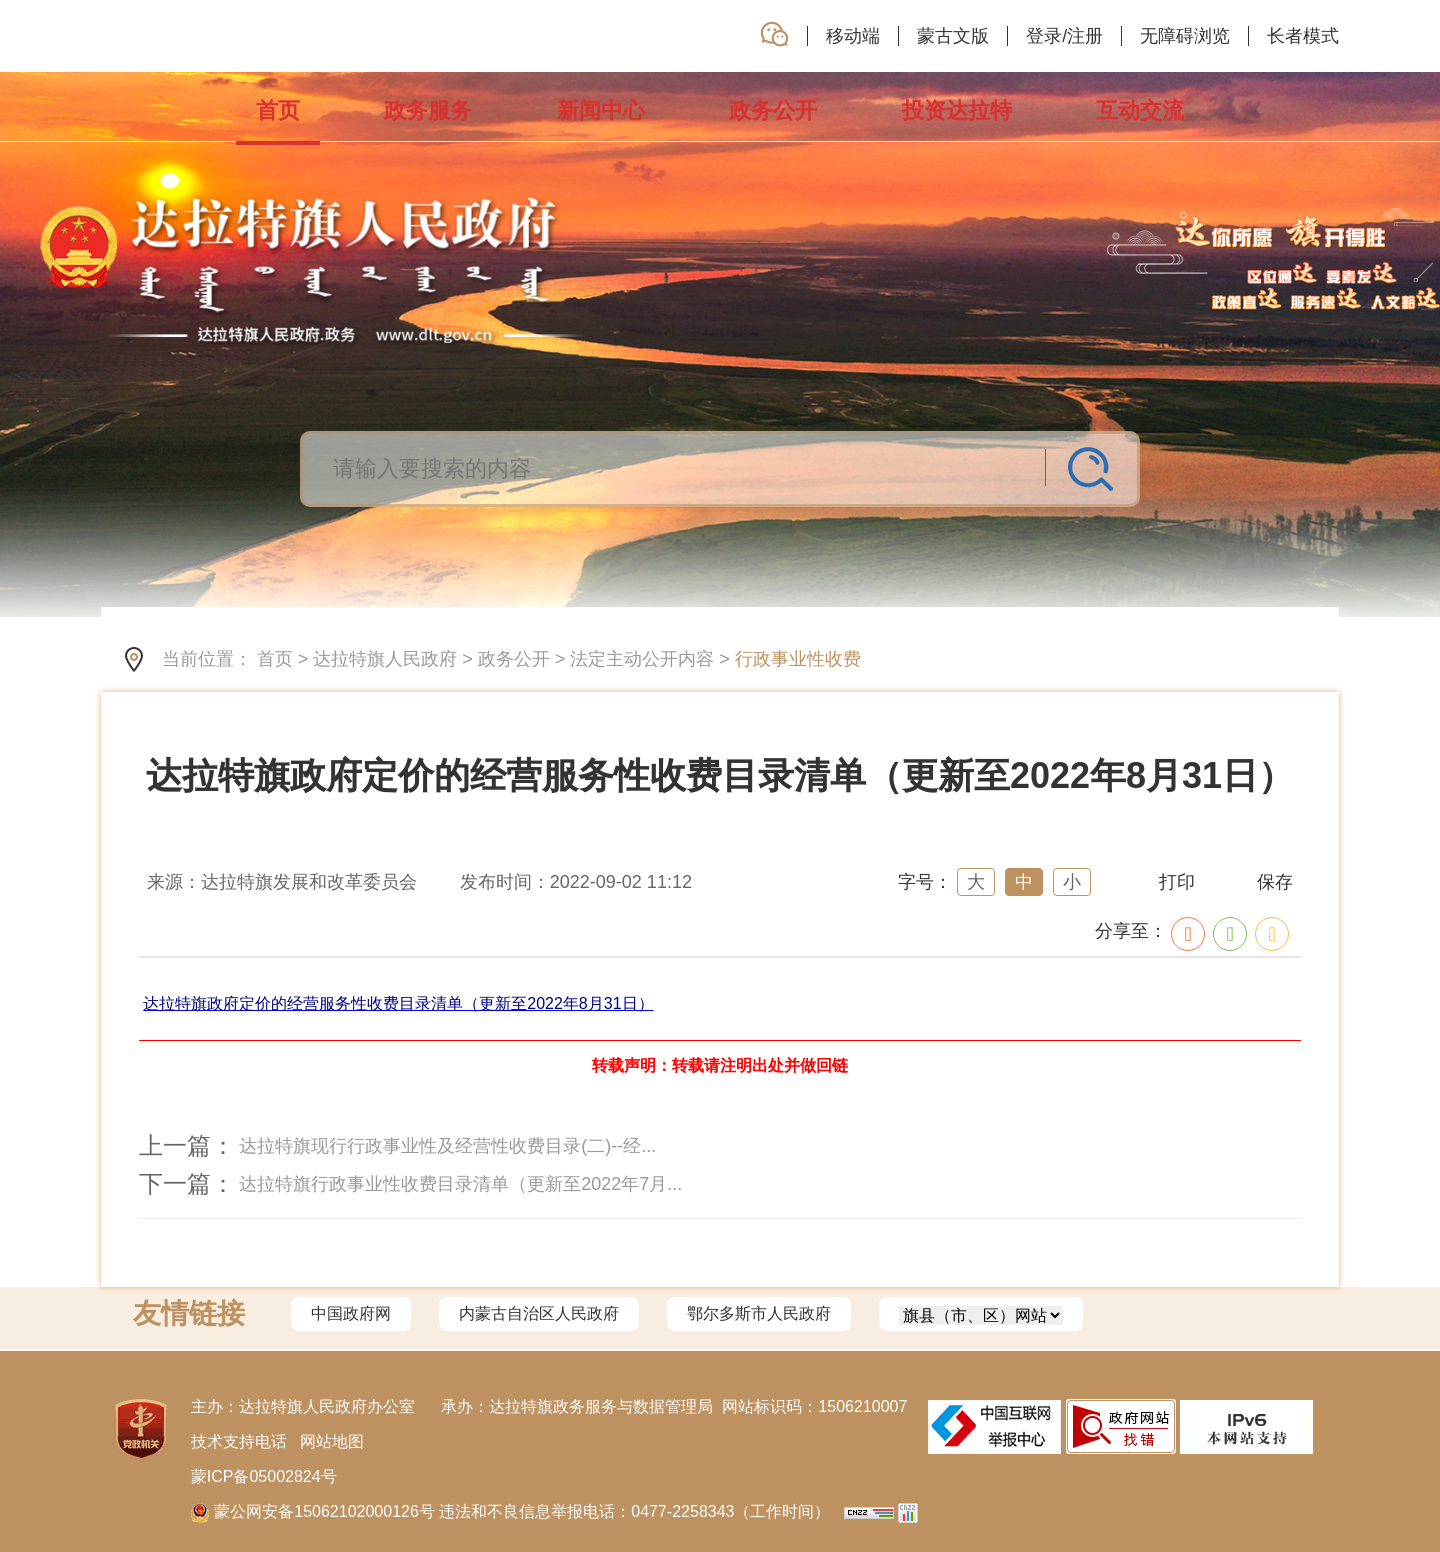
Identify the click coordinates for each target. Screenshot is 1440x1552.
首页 (278, 119)
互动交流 (1140, 110)
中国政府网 (351, 1313)
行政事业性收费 (798, 659)
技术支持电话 (239, 1441)
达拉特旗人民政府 (385, 659)
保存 (1275, 882)
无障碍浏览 (1185, 36)
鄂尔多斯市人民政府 (759, 1313)
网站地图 (332, 1441)
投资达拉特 (957, 110)
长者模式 (1303, 36)
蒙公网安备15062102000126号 (315, 1511)
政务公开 (773, 110)
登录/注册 (1064, 36)
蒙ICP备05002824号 (264, 1476)
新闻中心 (601, 110)
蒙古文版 (953, 36)
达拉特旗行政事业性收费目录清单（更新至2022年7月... (460, 1184)
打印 (1177, 882)
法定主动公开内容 (642, 659)
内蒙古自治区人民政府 (539, 1313)
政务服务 (428, 110)
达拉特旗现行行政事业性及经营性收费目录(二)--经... (447, 1146)
